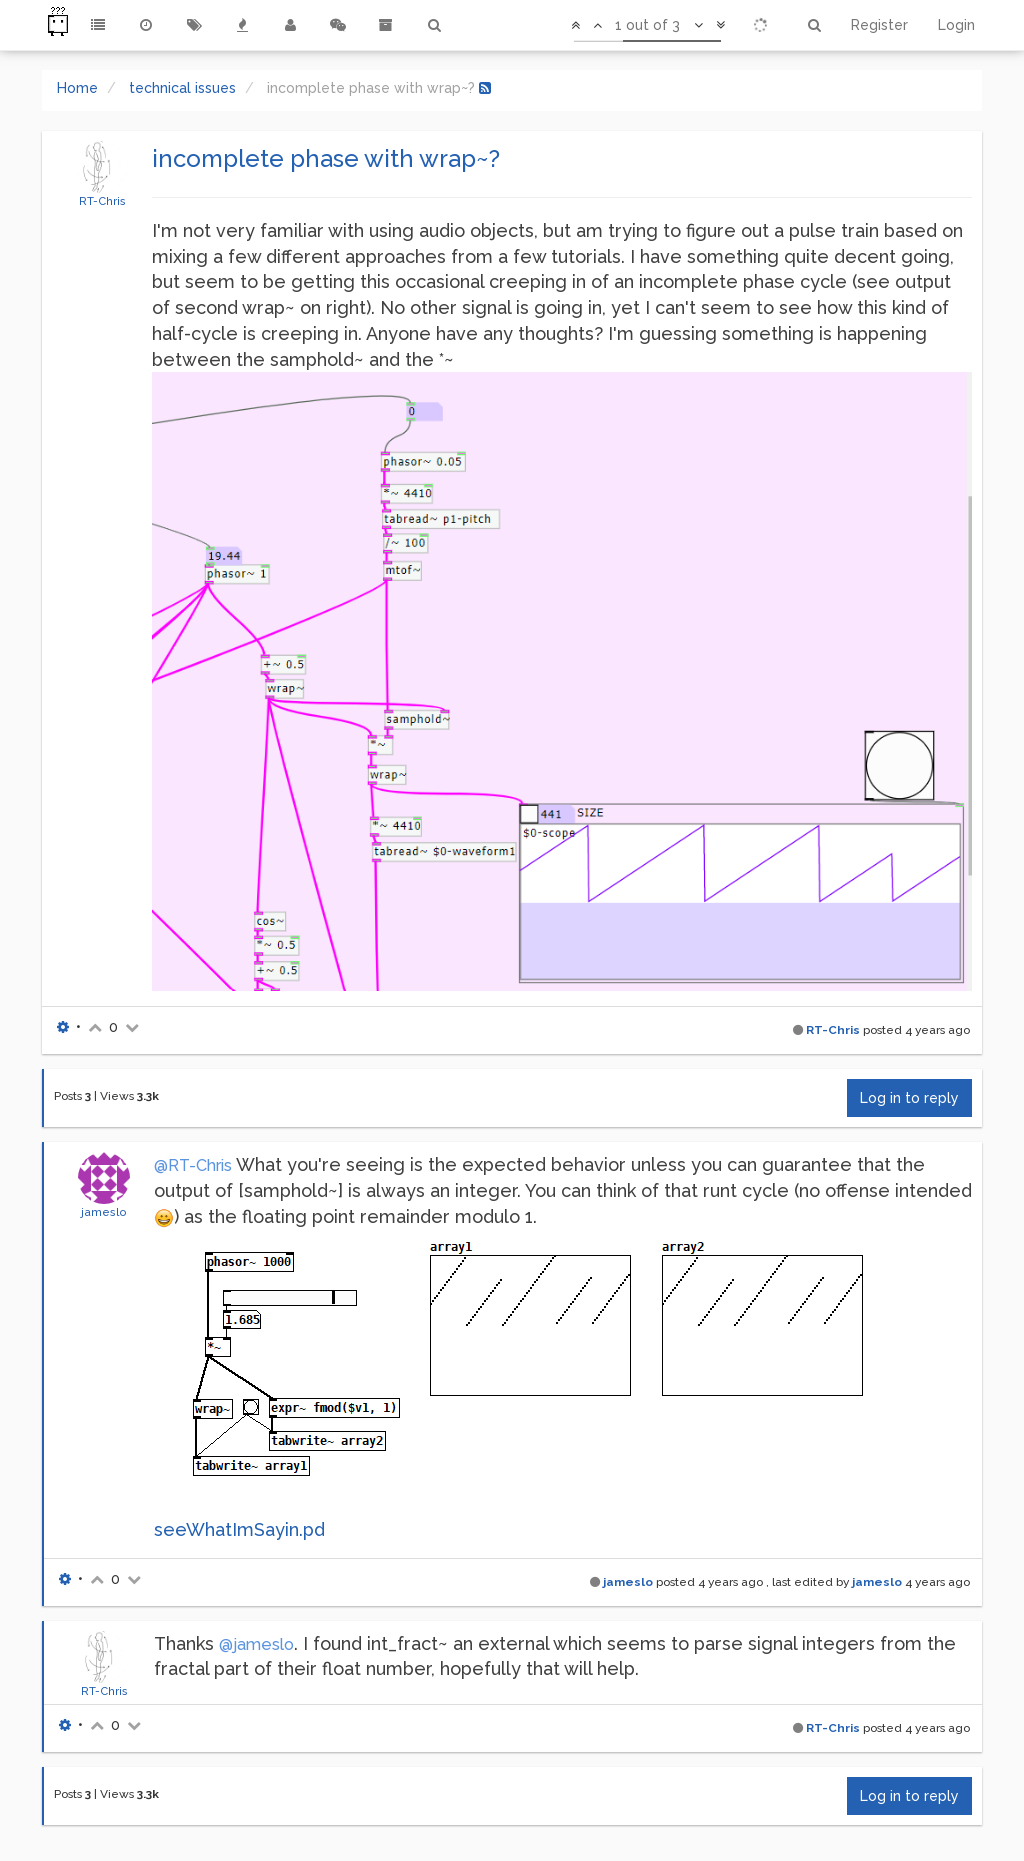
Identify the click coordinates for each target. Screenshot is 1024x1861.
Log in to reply (909, 1098)
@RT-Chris (193, 1165)
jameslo (104, 1212)
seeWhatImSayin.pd (239, 1529)
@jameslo (256, 1644)
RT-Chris (102, 201)
